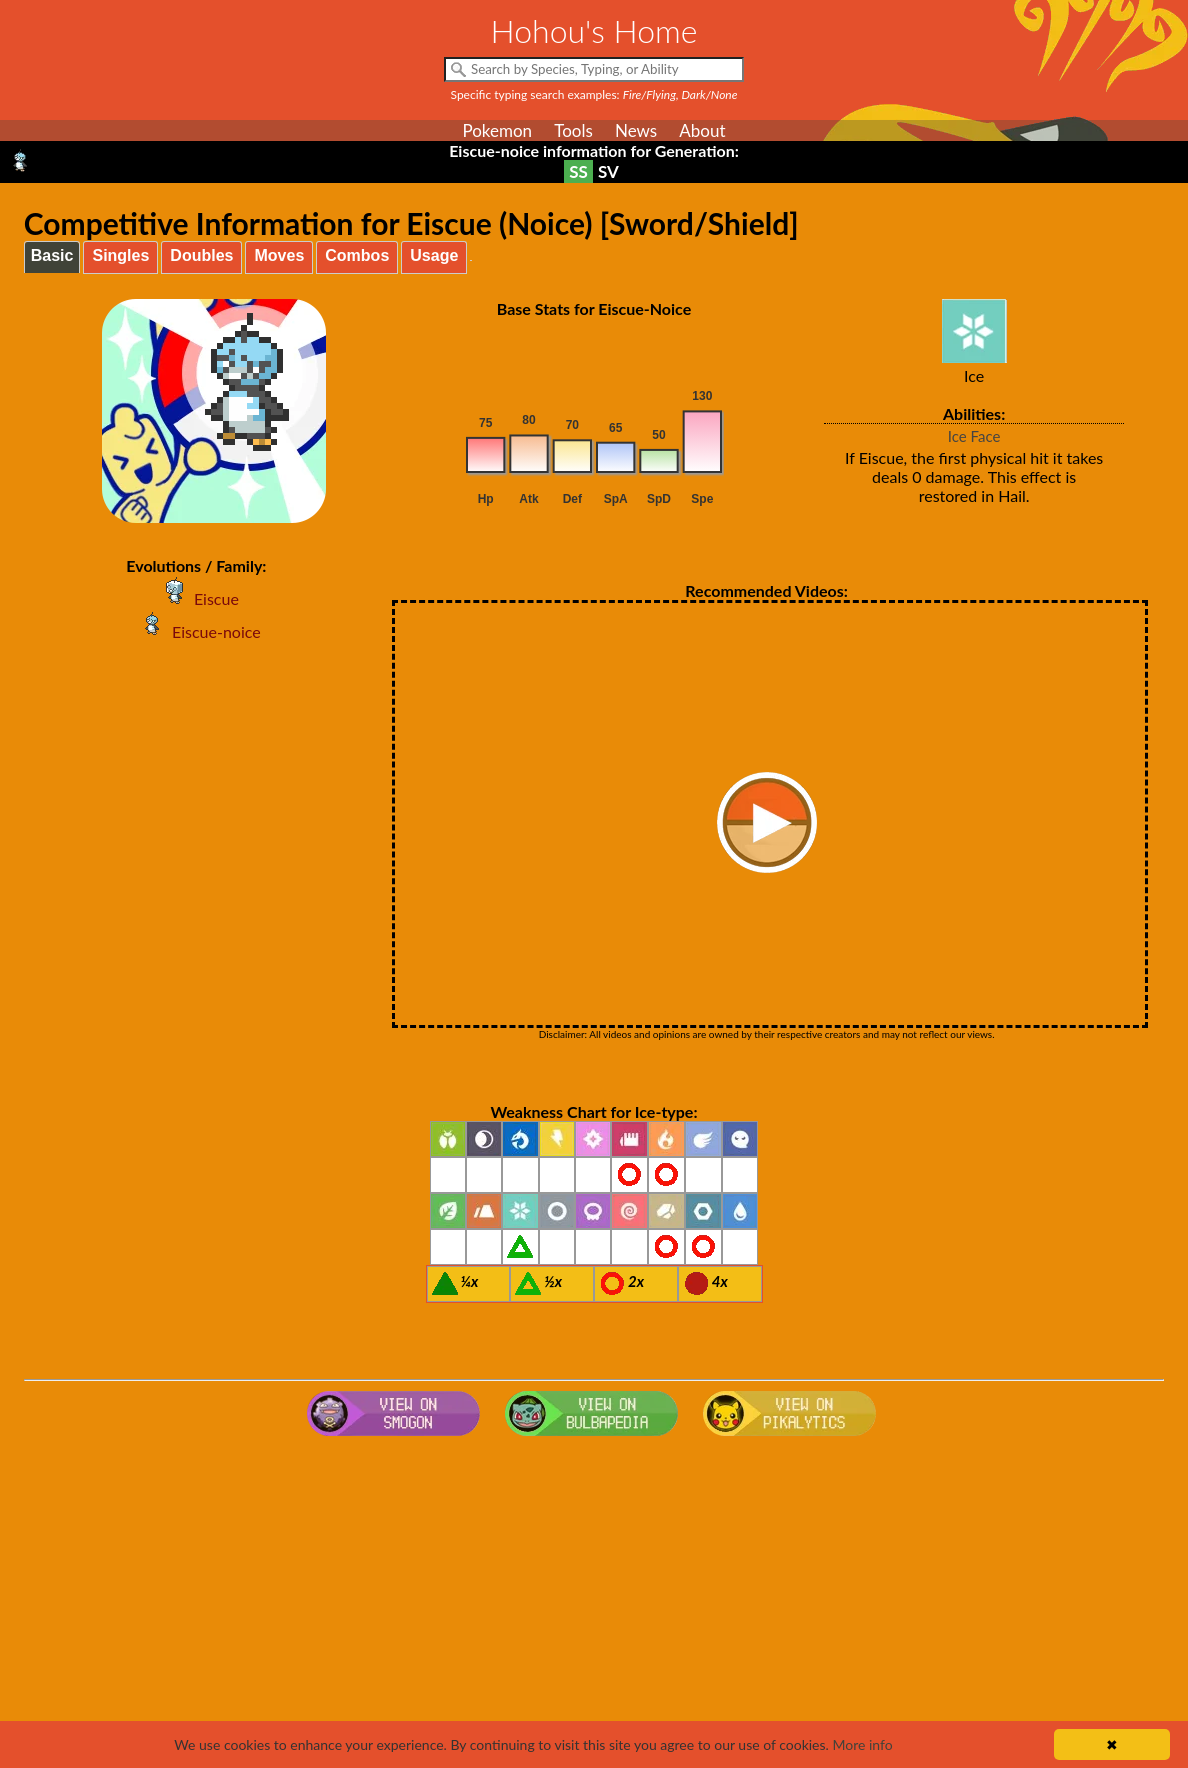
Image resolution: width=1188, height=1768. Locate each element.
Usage (434, 255)
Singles (120, 255)
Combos (357, 255)
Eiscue (196, 598)
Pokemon (497, 130)
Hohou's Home (594, 30)
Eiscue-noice (196, 631)
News (636, 130)
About (702, 130)
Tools (573, 130)
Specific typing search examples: (594, 94)
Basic (52, 255)
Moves (279, 255)
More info (862, 1744)
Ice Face (974, 436)
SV (608, 171)
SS (578, 171)
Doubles (201, 255)
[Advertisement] (594, 1604)
